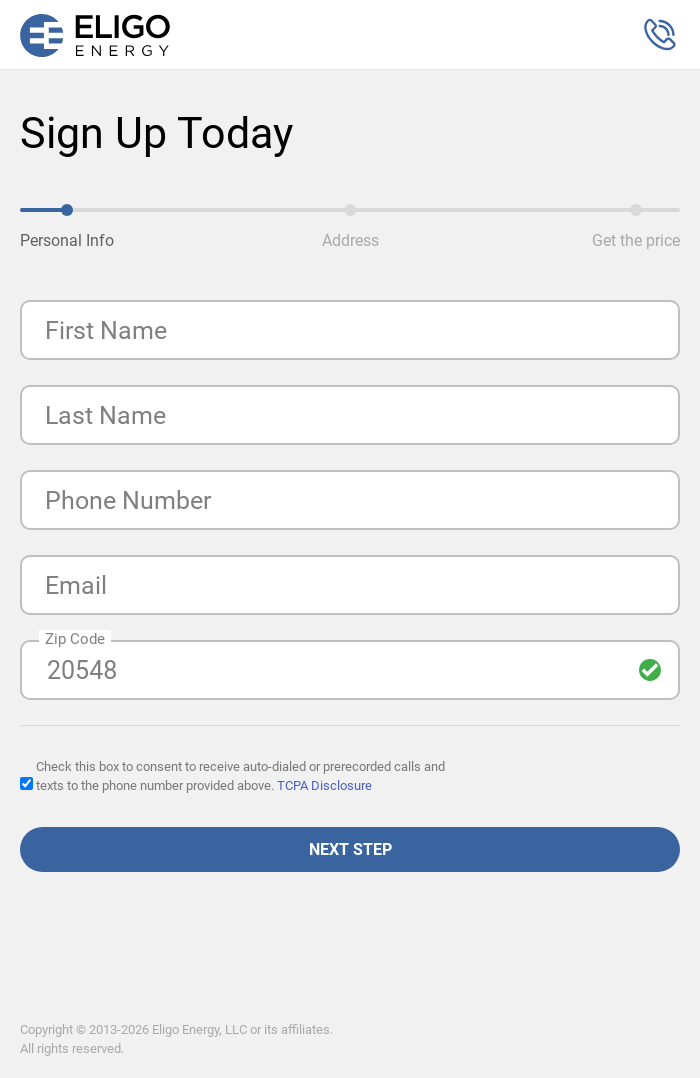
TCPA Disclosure (324, 785)
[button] (660, 35)
